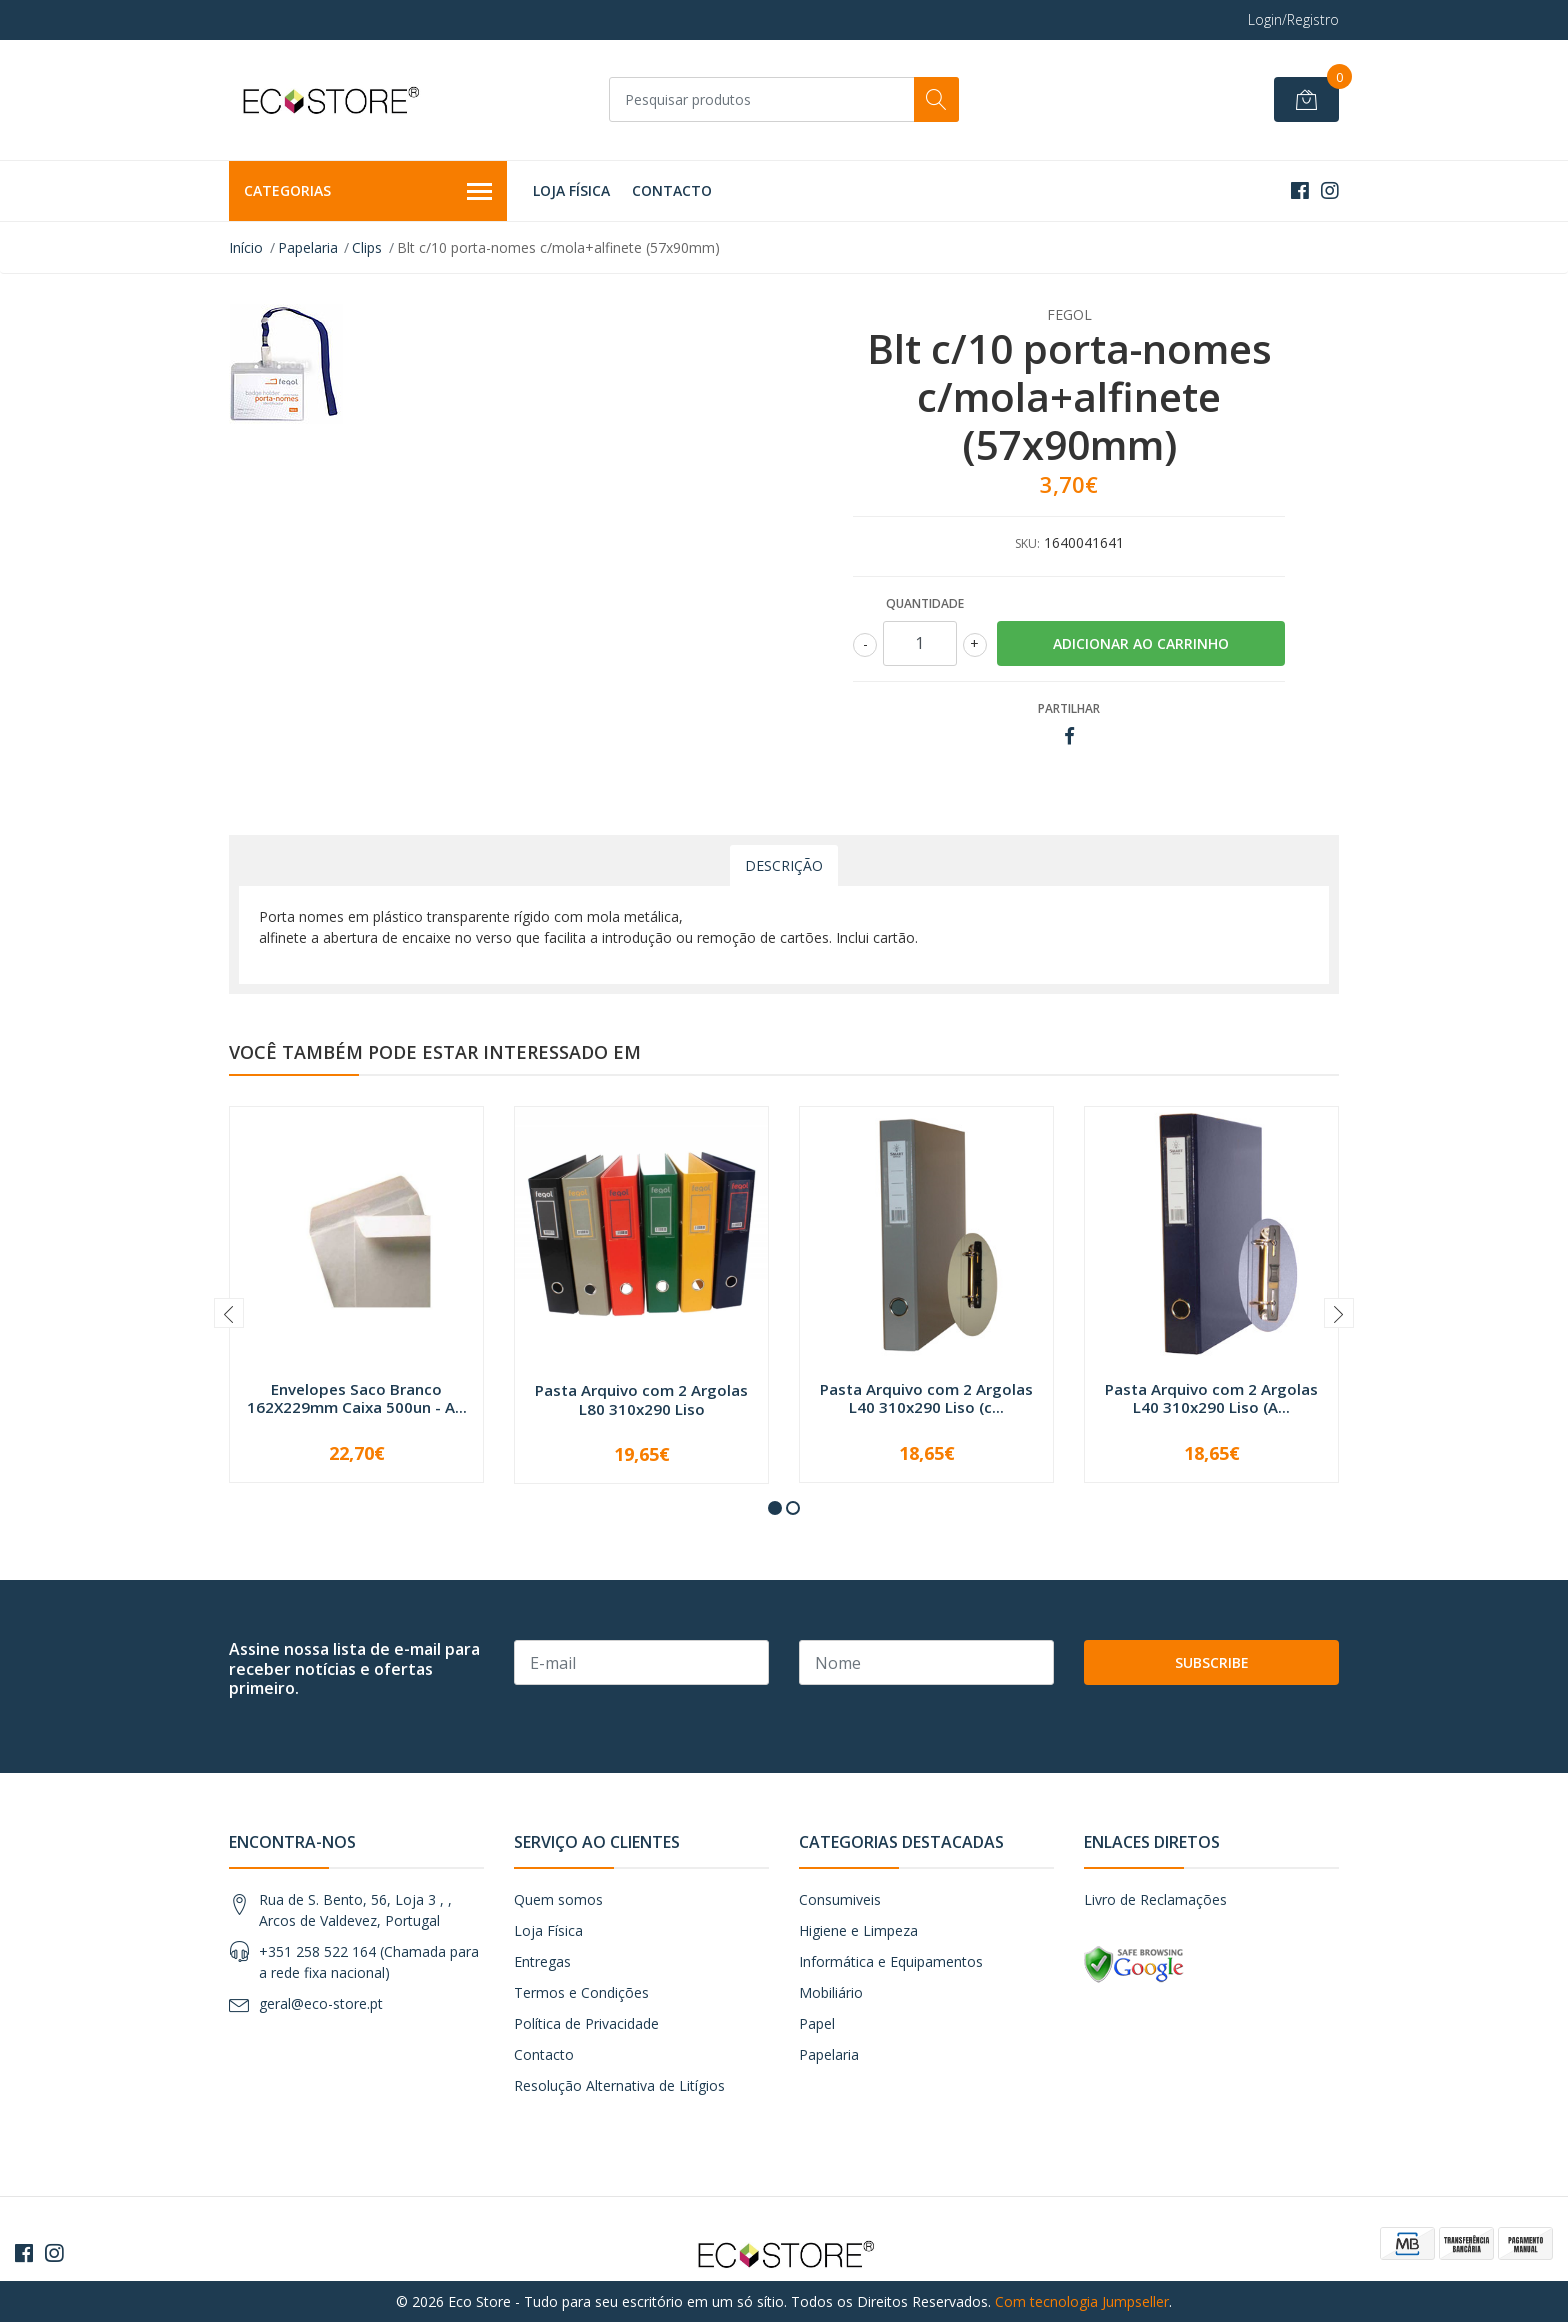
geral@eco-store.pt (321, 2003)
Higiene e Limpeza (858, 1930)
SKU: (1027, 543)
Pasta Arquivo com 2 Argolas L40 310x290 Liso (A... (1211, 1398)
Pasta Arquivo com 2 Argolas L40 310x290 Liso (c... (926, 1398)
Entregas (542, 1961)
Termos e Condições (581, 1992)
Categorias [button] (368, 192)
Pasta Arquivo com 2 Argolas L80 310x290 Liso (641, 1399)
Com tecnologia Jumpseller (1082, 2301)
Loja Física (571, 190)
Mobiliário (831, 1992)
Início (246, 247)
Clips (367, 247)
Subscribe (1212, 1662)
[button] (775, 1508)
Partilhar (1069, 708)
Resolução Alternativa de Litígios (619, 2085)
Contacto (672, 190)
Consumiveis (840, 1899)
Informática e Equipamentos (891, 1961)
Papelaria (308, 247)
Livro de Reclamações (1155, 1899)
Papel (817, 2023)
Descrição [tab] (784, 865)
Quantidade (925, 603)
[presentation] (229, 1313)
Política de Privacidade (586, 2023)
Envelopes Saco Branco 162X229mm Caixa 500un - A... (357, 1398)
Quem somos (558, 1899)
